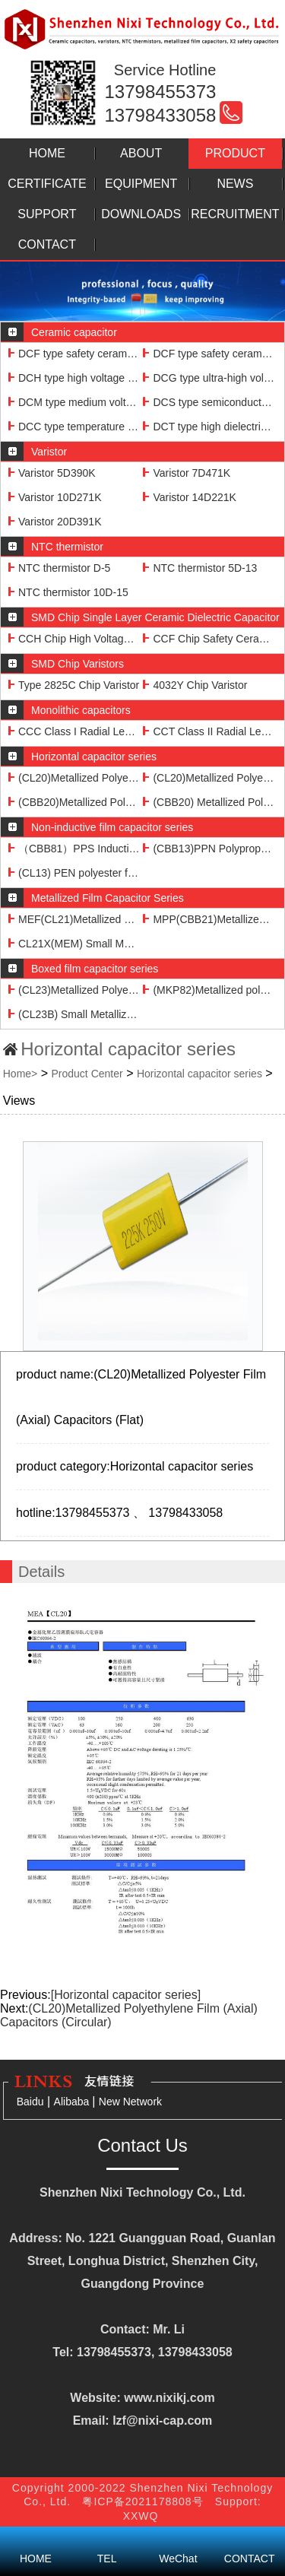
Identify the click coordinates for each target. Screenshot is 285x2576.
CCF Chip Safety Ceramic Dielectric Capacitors (208, 639)
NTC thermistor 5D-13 (200, 568)
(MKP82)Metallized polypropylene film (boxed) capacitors (208, 990)
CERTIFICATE (47, 183)
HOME (47, 153)
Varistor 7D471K (186, 473)
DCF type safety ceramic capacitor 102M (208, 353)
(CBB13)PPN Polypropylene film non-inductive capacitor (208, 848)
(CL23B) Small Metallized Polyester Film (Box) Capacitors (74, 1014)
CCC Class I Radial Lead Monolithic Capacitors (74, 731)
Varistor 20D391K (54, 522)
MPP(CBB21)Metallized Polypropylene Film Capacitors (208, 919)
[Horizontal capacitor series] (126, 1994)
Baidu (30, 2101)
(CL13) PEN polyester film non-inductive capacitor (74, 873)
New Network (130, 2101)
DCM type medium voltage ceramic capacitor (74, 402)
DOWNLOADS (141, 214)
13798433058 (161, 115)
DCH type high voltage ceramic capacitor (74, 378)
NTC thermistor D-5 (59, 568)
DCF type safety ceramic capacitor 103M (74, 353)
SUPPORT (46, 214)
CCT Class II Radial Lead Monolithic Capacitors (208, 731)
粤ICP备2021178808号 (146, 2501)
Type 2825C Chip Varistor (73, 685)
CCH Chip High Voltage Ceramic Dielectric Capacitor (74, 639)
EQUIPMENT (141, 183)
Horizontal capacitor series (199, 1074)
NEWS (235, 183)
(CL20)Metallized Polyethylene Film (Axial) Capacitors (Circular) (208, 778)
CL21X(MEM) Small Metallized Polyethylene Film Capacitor (74, 943)
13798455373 (161, 91)
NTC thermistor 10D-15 (68, 592)
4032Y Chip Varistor (195, 685)
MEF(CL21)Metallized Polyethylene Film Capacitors (74, 919)
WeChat (178, 2538)
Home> (20, 1074)
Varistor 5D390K (52, 473)
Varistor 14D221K (189, 497)
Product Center (87, 1074)
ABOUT (141, 153)
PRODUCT (235, 153)
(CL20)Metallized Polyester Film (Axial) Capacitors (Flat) (74, 778)
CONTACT (47, 244)
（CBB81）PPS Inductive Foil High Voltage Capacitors (74, 848)
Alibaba (73, 2101)
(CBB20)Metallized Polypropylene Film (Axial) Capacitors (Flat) (74, 802)
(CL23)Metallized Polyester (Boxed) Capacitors (74, 990)
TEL (107, 2538)
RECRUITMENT (235, 214)
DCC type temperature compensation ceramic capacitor (74, 426)
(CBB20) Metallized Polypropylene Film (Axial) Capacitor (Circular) (208, 802)
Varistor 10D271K (54, 497)
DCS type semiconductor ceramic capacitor (208, 402)
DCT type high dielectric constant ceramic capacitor (208, 426)
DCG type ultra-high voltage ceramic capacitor (208, 378)
